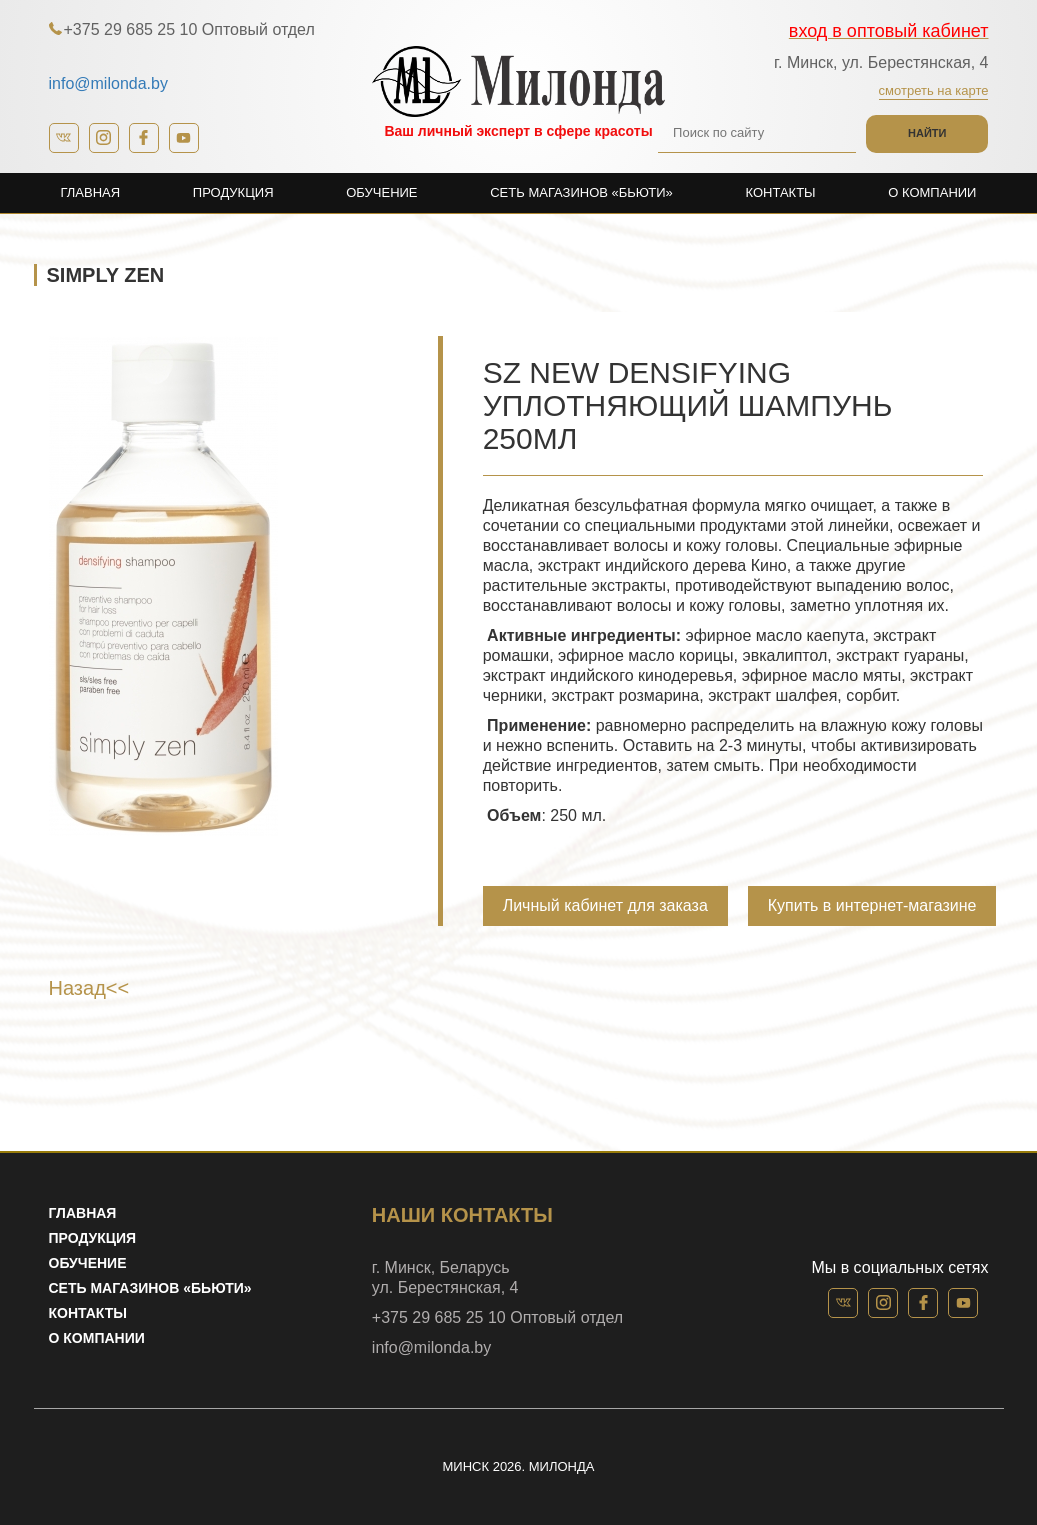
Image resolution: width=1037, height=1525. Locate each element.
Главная (91, 192)
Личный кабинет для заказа (605, 905)
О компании (932, 192)
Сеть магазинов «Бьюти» (581, 192)
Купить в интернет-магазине (872, 905)
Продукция (233, 192)
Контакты (780, 192)
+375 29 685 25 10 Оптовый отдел (189, 29)
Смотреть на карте (934, 90)
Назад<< (89, 988)
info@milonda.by (108, 83)
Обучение (381, 192)
